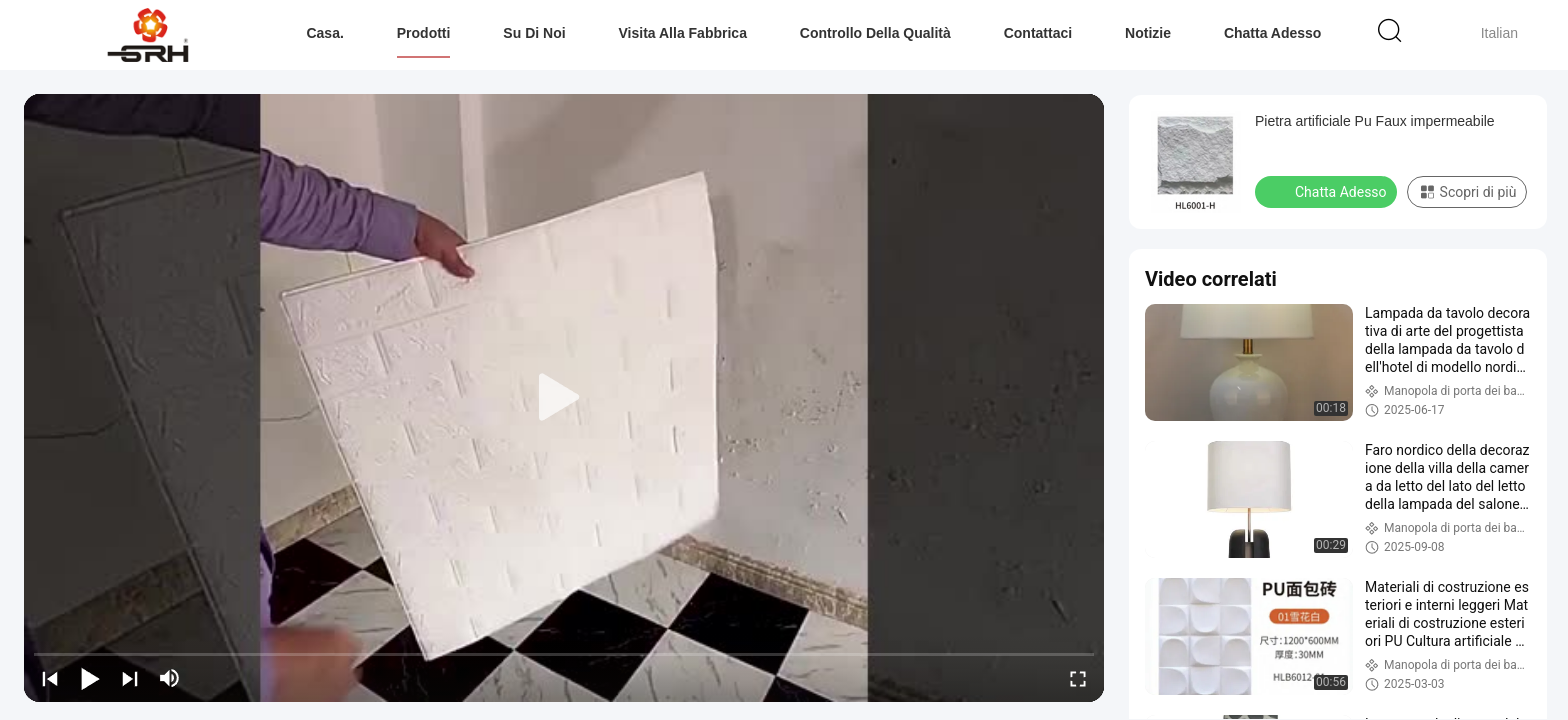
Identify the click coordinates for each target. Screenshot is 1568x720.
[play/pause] (90, 678)
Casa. (324, 33)
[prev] (50, 678)
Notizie (1148, 33)
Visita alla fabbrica (683, 33)
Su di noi (534, 33)
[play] (564, 398)
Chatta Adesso (1273, 33)
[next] (130, 678)
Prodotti (424, 33)
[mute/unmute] (170, 678)
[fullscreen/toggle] (1078, 678)
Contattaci (1038, 33)
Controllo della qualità (875, 33)
